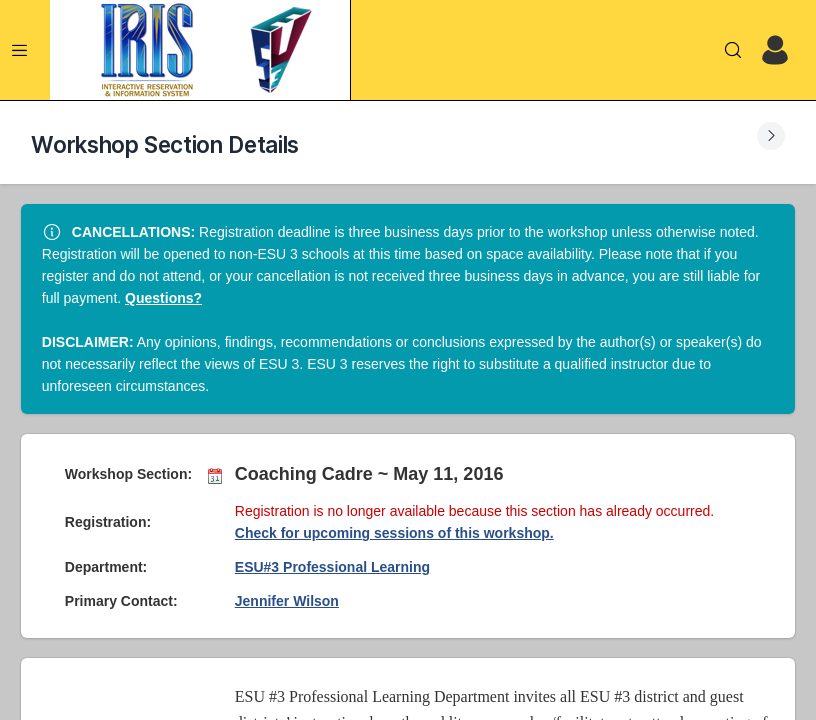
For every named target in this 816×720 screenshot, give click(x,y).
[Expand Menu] (20, 50)
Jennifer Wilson (287, 601)
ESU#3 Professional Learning (332, 567)
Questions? (163, 298)
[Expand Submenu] (771, 136)
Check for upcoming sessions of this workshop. (394, 533)
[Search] (733, 50)
